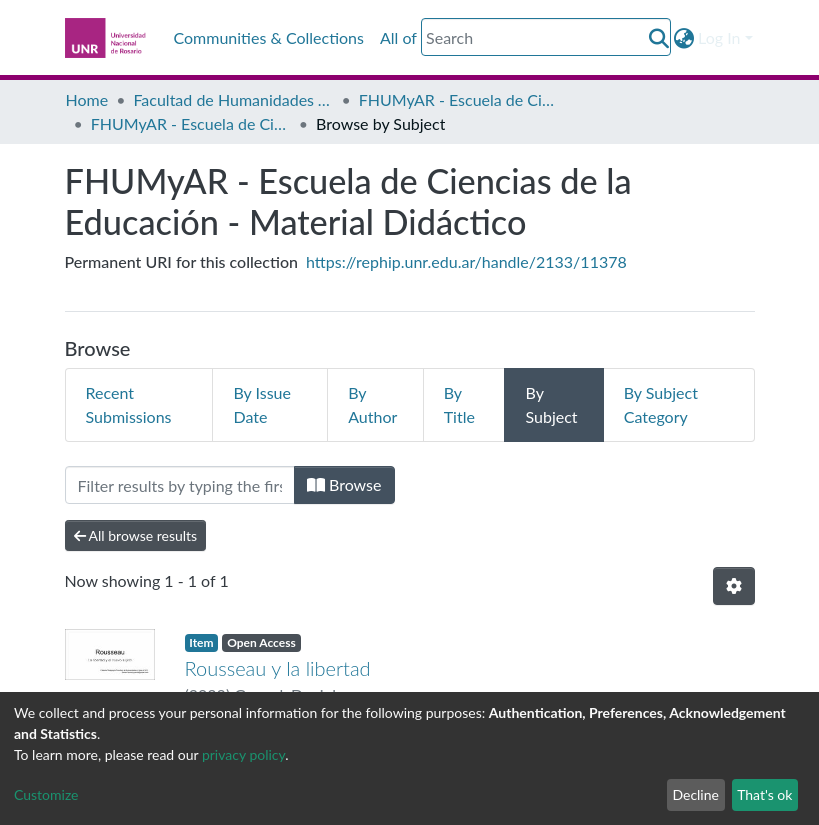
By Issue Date (262, 404)
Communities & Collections (269, 37)
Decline (695, 794)
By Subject (551, 404)
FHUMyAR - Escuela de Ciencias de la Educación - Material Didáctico (191, 123)
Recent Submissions (129, 404)
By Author (372, 404)
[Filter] (180, 485)
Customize (46, 794)
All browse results (136, 535)
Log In (719, 37)
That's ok (764, 794)
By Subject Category (661, 404)
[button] (683, 38)
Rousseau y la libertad (278, 668)
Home (87, 99)
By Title (459, 404)
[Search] (546, 37)
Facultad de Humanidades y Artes (233, 99)
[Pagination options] (734, 586)
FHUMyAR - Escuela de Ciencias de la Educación (459, 99)
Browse (344, 484)
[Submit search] (658, 38)
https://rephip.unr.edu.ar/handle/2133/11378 (466, 261)
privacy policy (243, 754)
